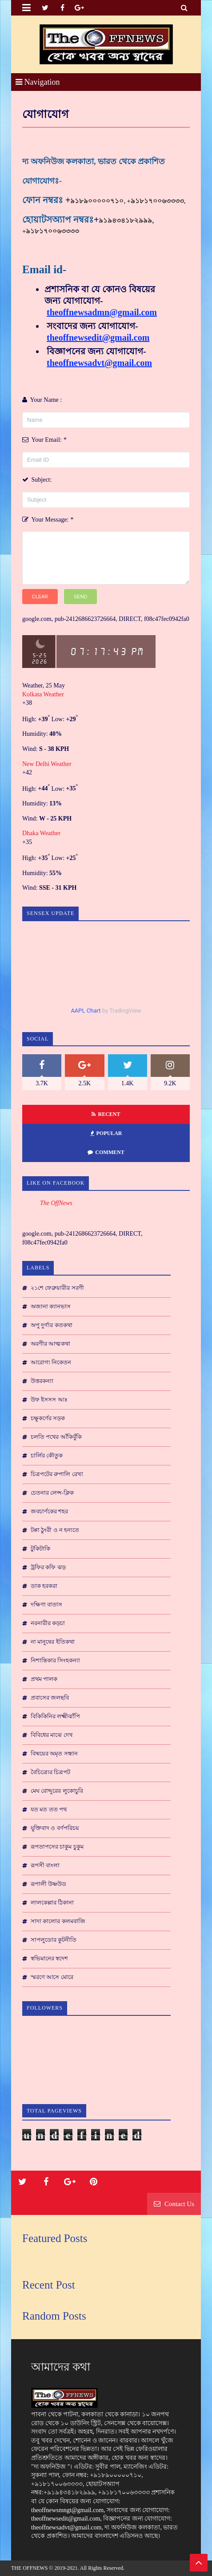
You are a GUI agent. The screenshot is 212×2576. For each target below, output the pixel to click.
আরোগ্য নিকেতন (51, 1362)
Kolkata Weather (43, 694)
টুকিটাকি (40, 1548)
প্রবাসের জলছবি (50, 1697)
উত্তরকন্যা (42, 1381)
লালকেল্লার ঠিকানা (52, 1902)
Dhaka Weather (41, 833)
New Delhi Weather (47, 764)
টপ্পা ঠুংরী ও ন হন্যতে (55, 1530)
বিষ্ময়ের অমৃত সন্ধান (54, 1753)
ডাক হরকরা (44, 1586)
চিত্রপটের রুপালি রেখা (57, 1474)
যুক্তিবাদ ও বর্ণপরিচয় (55, 1828)
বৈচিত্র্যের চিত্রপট (50, 1772)
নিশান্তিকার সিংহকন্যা (55, 1660)
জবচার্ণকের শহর (49, 1511)
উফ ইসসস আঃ (49, 1399)
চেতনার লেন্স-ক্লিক (52, 1492)
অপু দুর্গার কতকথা (51, 1325)
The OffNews (56, 1203)
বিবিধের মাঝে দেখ (52, 1735)
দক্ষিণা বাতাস (46, 1604)
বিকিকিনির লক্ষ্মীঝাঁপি (55, 1716)
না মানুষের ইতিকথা (53, 1641)
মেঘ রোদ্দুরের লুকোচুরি (57, 1790)
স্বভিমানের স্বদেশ (49, 1958)
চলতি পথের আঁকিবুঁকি (56, 1436)
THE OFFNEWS (29, 2568)
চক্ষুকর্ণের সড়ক (48, 1418)
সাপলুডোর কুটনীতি (53, 1939)
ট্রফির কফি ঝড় (48, 1567)
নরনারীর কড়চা (48, 1623)
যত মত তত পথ (49, 1809)
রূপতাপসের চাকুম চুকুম (57, 1846)
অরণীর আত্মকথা (50, 1343)
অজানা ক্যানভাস (51, 1306)
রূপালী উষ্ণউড (48, 1884)
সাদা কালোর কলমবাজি (58, 1921)
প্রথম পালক (44, 1679)
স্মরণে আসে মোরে (52, 1977)
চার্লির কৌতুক (47, 1455)
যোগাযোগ (45, 114)
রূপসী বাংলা (45, 1865)
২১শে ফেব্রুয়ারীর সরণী (57, 1287)
